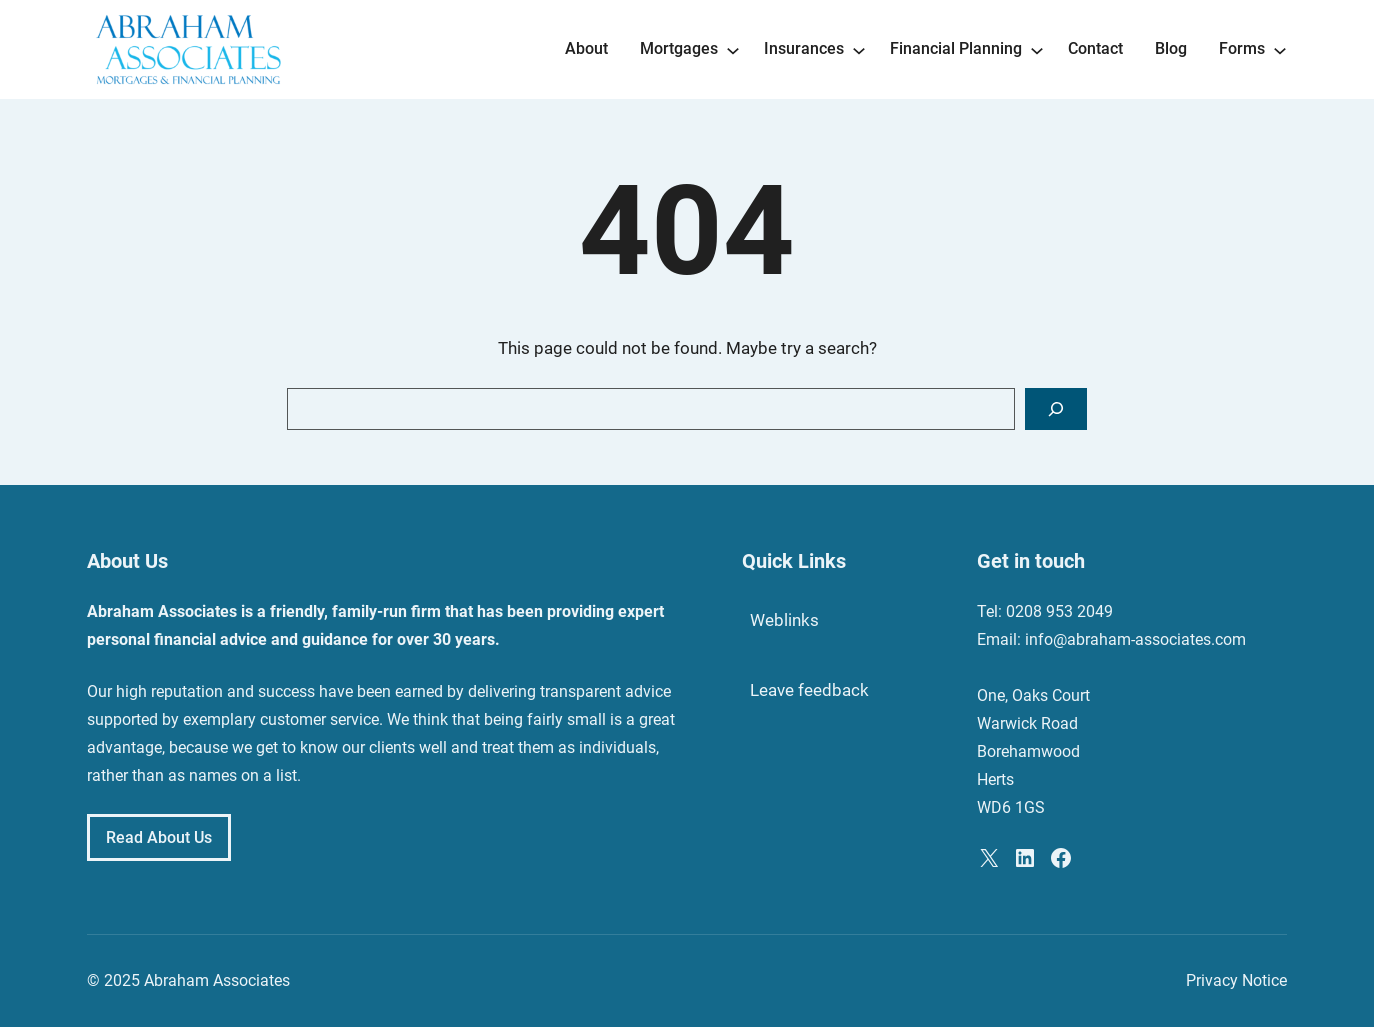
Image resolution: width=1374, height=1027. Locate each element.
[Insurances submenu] (859, 49)
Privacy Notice (1236, 980)
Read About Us (159, 837)
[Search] (1056, 409)
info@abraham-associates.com (1135, 639)
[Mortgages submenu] (733, 49)
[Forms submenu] (1280, 49)
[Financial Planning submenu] (1037, 49)
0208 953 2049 (1059, 611)
